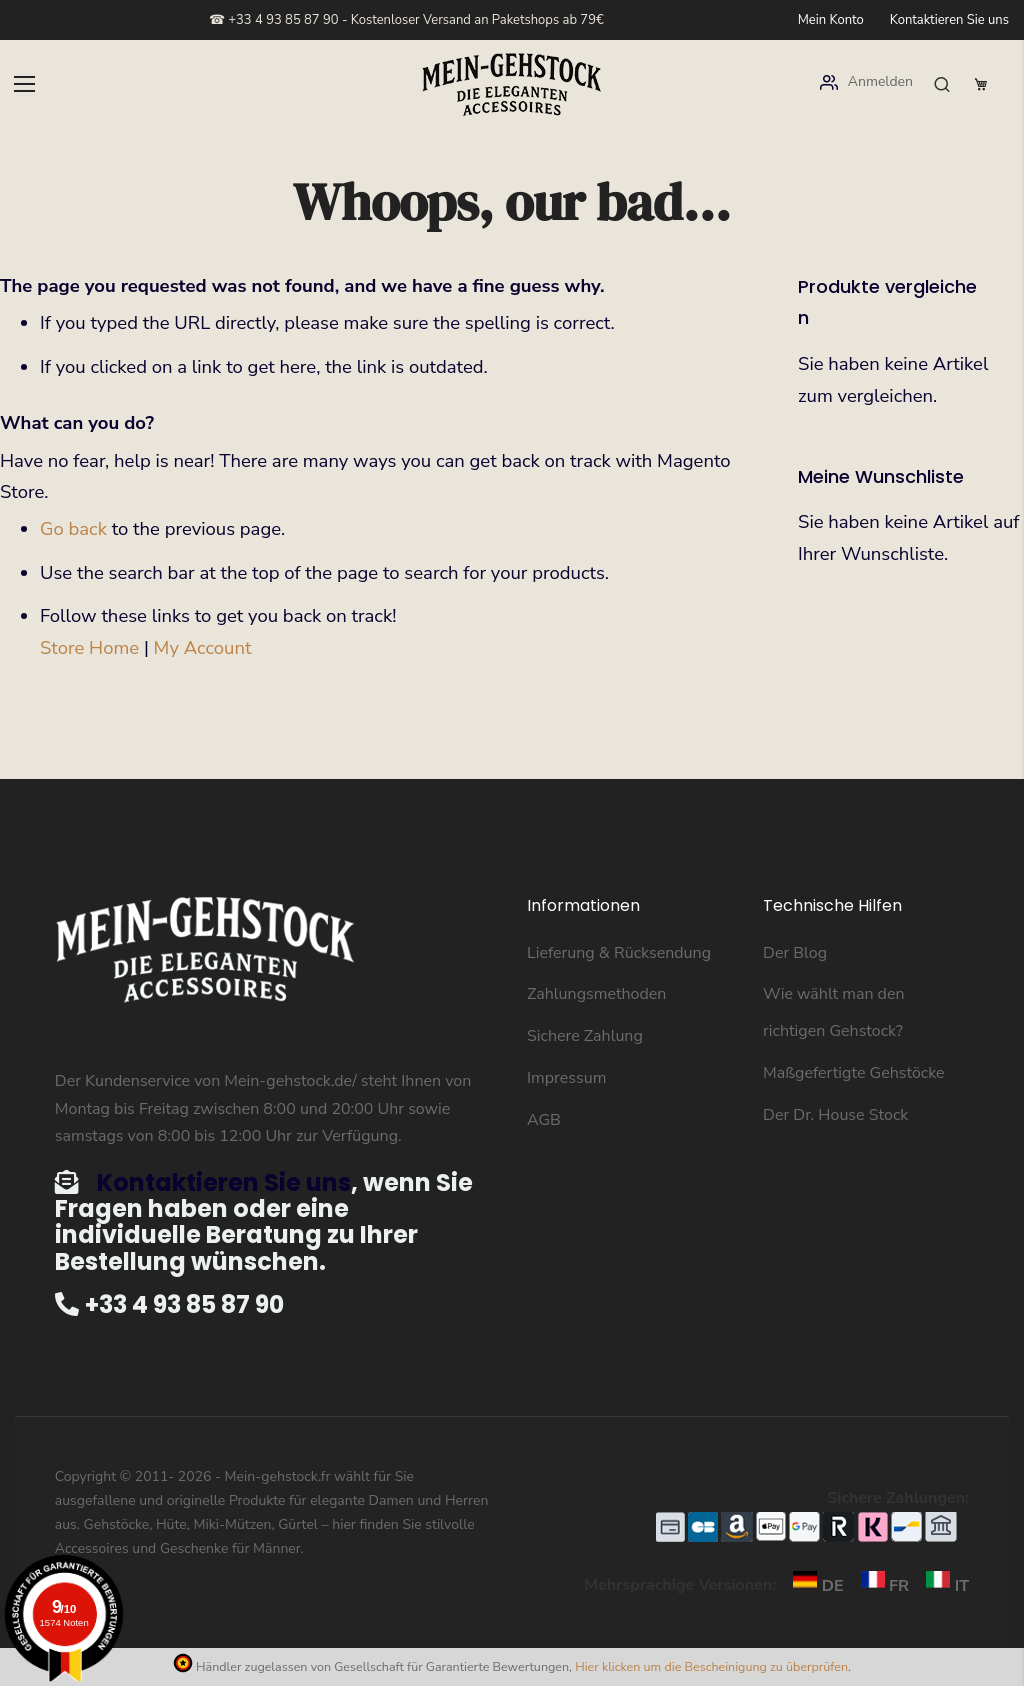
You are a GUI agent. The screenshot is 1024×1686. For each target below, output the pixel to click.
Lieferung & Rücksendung (619, 953)
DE (813, 1586)
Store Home (89, 648)
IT (941, 1586)
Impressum (566, 1078)
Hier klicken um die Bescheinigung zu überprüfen (711, 1666)
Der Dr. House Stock (835, 1115)
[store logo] (512, 84)
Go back (73, 529)
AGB (544, 1120)
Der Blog (795, 953)
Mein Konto (831, 20)
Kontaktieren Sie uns (949, 20)
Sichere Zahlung (585, 1036)
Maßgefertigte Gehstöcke (853, 1073)
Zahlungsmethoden (596, 994)
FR (881, 1586)
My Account (203, 648)
